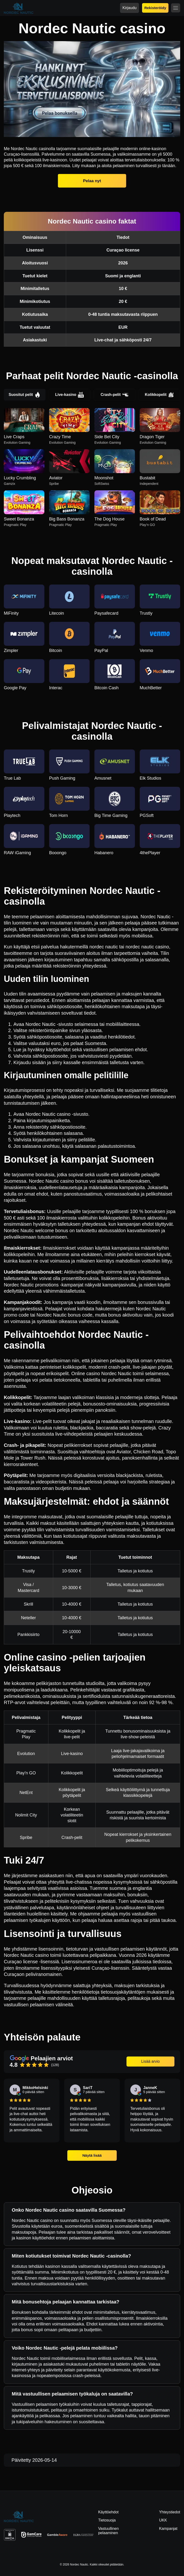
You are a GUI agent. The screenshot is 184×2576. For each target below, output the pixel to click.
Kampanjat (168, 2529)
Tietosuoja (107, 2520)
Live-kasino (69, 395)
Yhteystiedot (169, 2512)
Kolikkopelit (159, 395)
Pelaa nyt (91, 180)
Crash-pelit (114, 395)
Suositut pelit (24, 395)
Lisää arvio (150, 2061)
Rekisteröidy (155, 8)
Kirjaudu (129, 8)
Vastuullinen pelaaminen (108, 2531)
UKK (163, 2520)
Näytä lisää (92, 2155)
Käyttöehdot (108, 2512)
